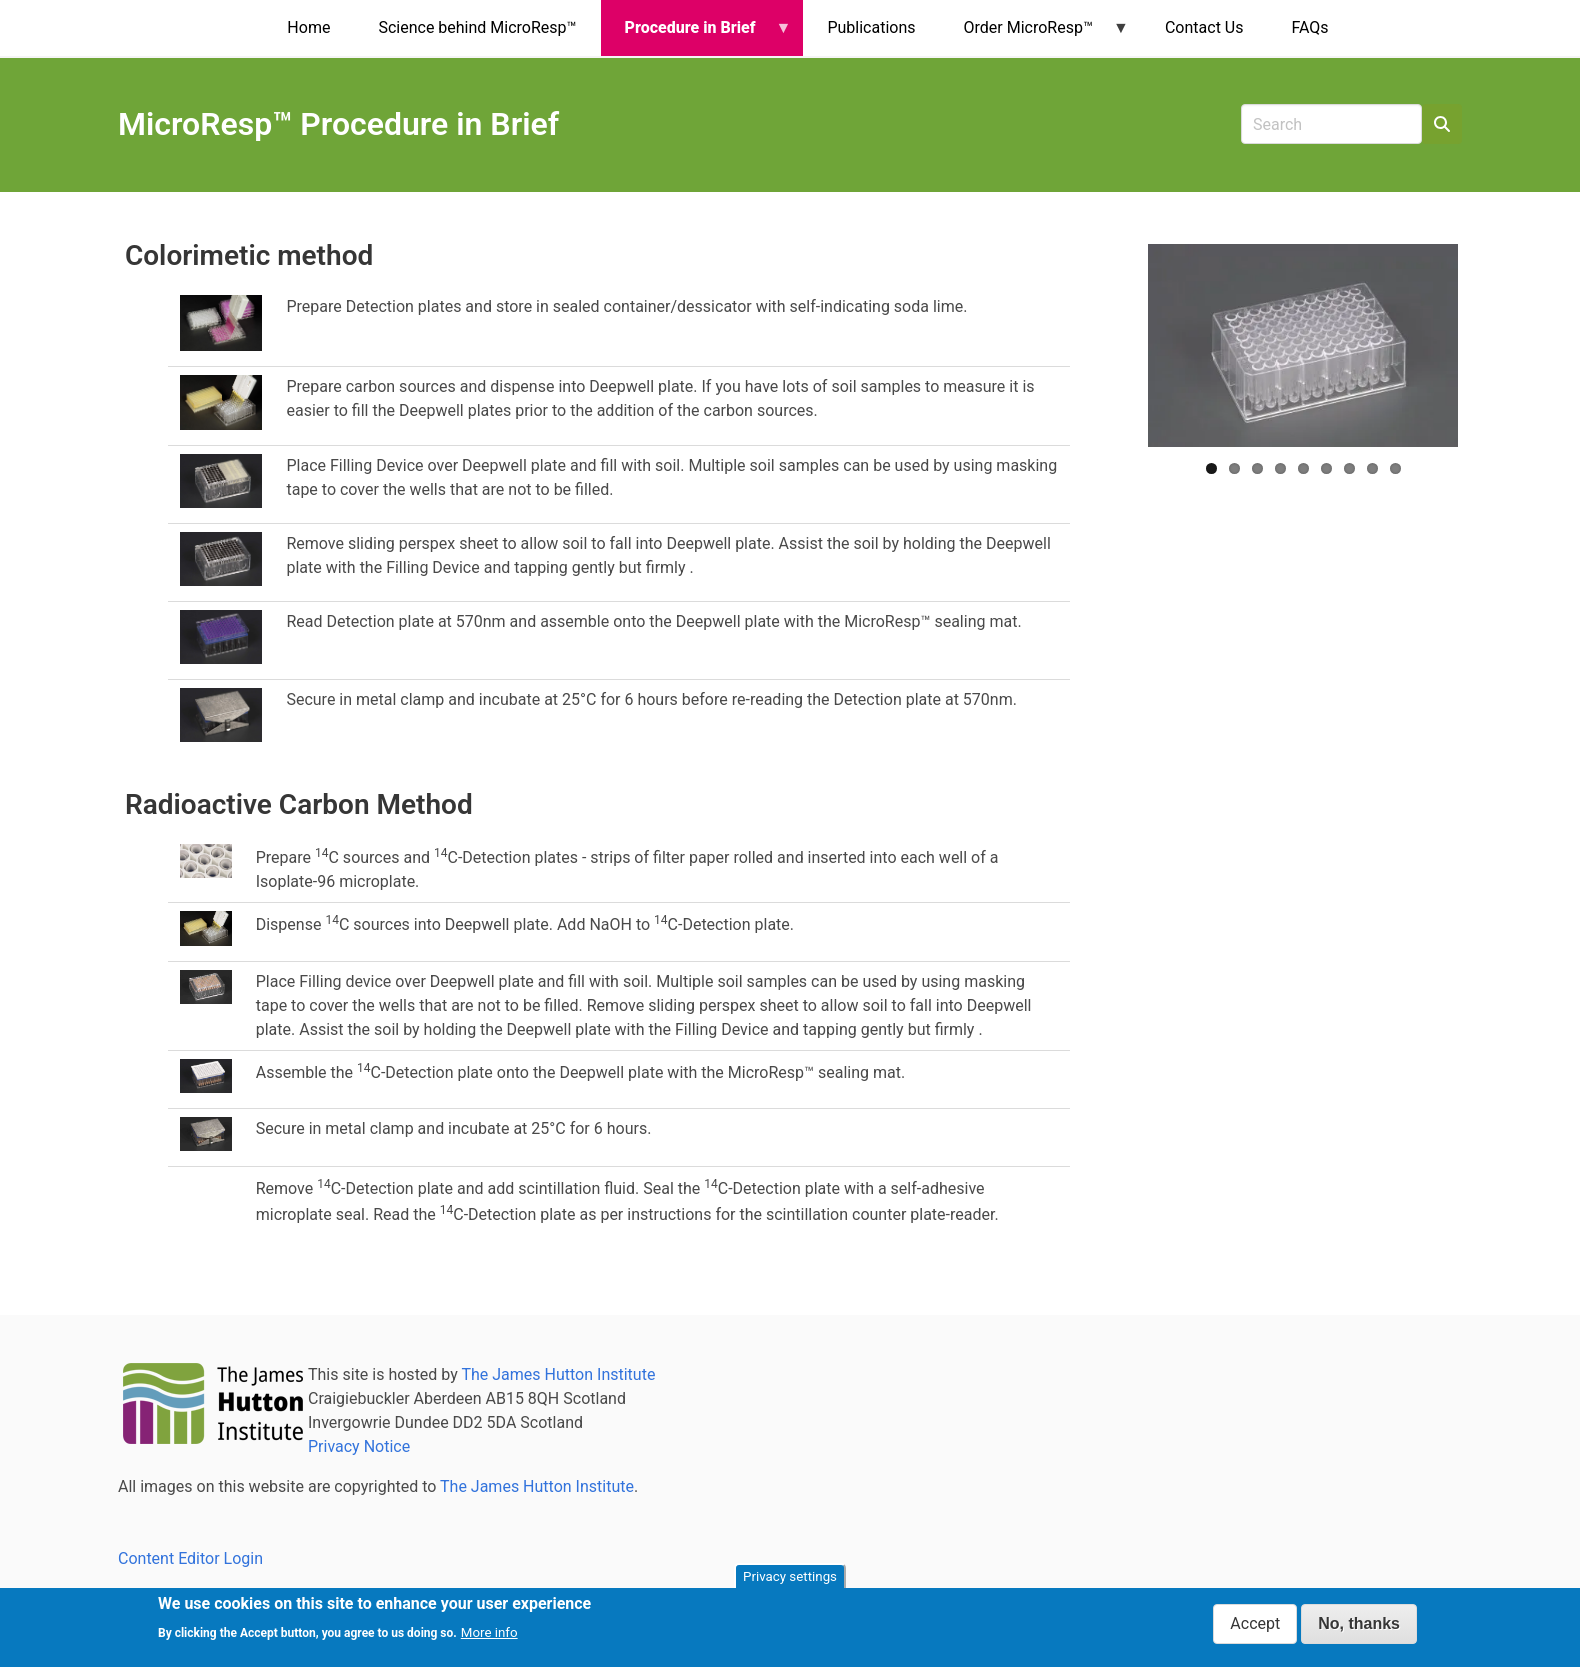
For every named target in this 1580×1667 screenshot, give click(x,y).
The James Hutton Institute (558, 1374)
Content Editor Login (190, 1558)
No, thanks (1359, 1623)
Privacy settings (790, 1576)
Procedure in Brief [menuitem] (696, 37)
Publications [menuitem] (871, 27)
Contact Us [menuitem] (1204, 27)
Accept (1255, 1623)
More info (489, 1632)
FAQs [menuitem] (1309, 27)
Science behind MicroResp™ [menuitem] (477, 27)
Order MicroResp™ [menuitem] (1034, 37)
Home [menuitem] (308, 27)
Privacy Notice (359, 1446)
